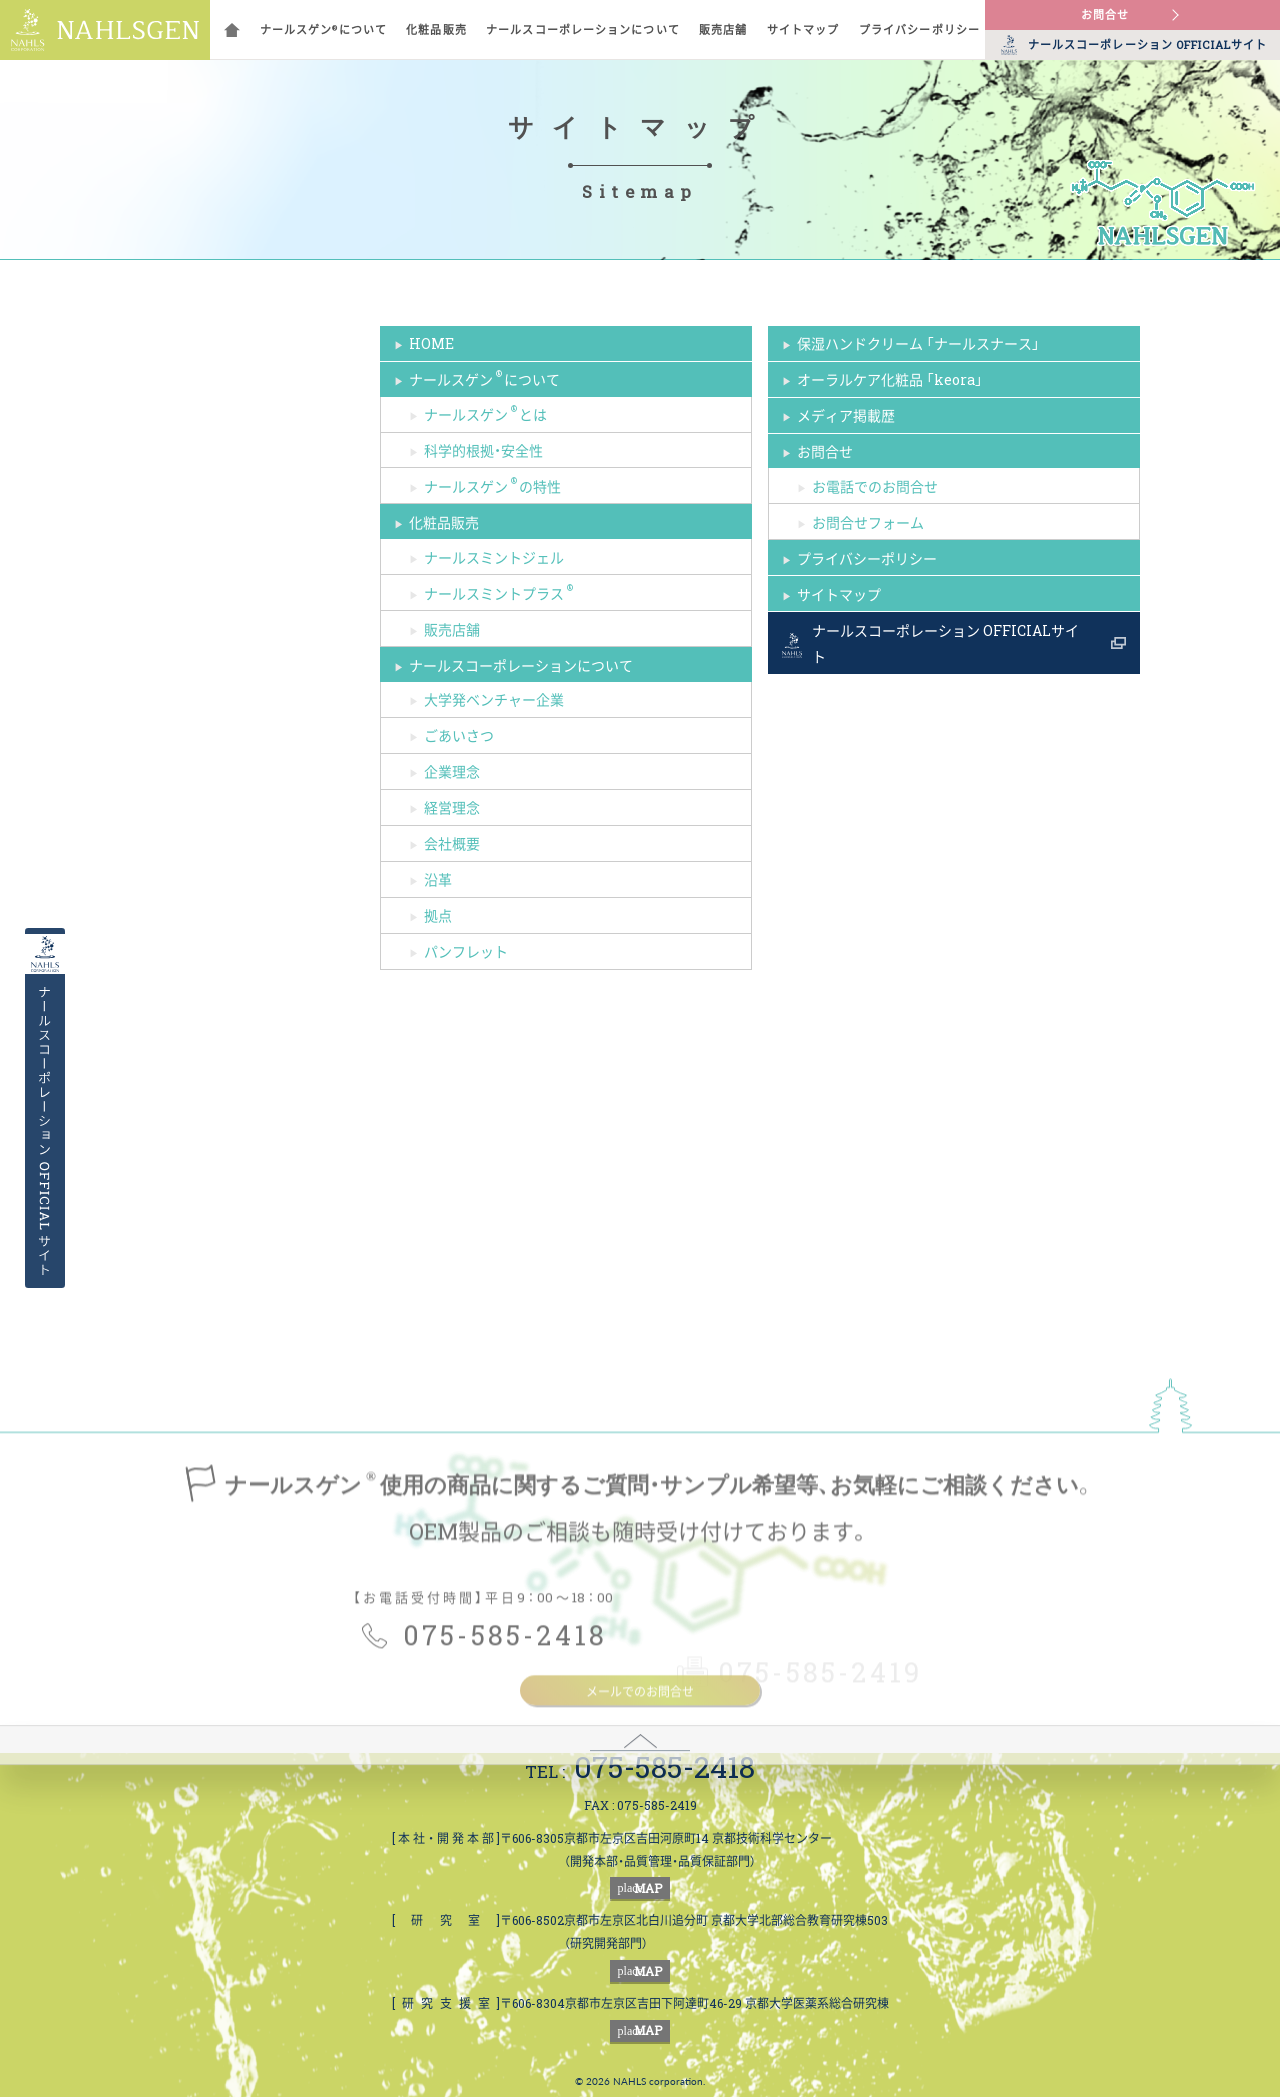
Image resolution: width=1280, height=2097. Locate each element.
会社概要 (452, 843)
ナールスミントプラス (499, 591)
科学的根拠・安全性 (483, 450)
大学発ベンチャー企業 (494, 699)
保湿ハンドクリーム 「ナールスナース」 (918, 343)
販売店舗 (723, 29)
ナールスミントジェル (494, 557)
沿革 (438, 879)
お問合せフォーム (868, 522)
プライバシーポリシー (919, 29)
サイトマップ (803, 29)
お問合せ (1105, 14)
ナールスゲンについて (323, 29)
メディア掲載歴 (846, 415)
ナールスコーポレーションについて (583, 29)
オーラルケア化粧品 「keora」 (890, 379)
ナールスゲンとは (485, 412)
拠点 (438, 915)
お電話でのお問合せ (875, 486)
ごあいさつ (459, 735)
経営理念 (452, 807)
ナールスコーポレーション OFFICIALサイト (945, 643)
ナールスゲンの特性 (492, 484)
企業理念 (452, 771)
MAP (640, 1888)
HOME (431, 343)
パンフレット (466, 951)
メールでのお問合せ (640, 1817)
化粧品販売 (436, 29)
